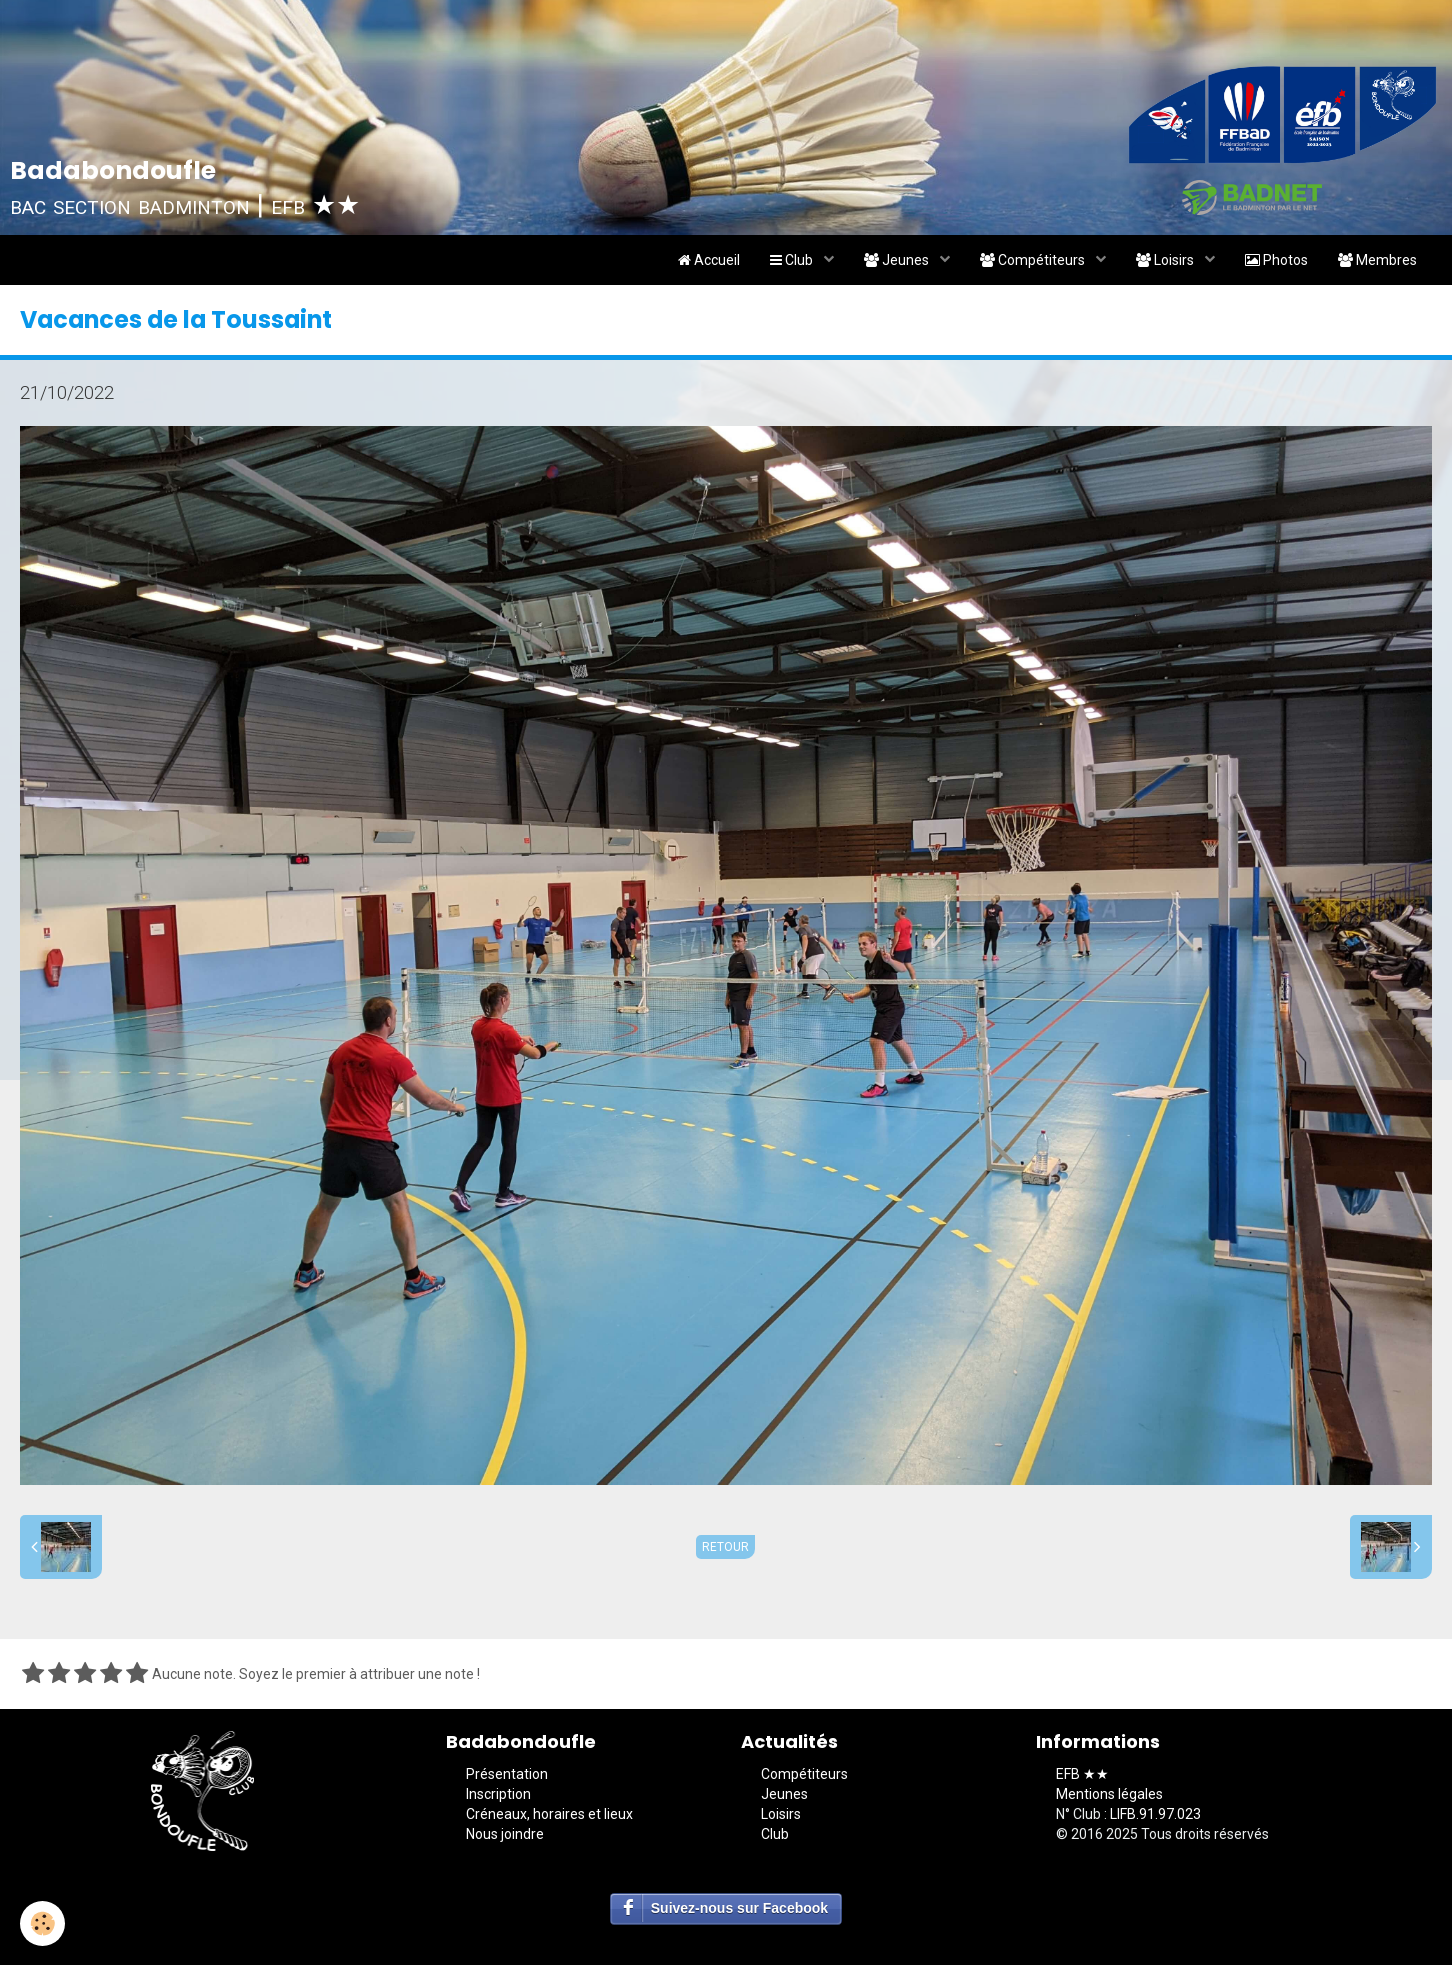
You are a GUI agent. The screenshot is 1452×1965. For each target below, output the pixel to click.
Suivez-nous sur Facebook (739, 1908)
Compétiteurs (1034, 260)
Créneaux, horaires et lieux (549, 1814)
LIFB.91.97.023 (1155, 1814)
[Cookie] (42, 1923)
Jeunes (898, 260)
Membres (1377, 260)
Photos (1276, 260)
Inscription (498, 1794)
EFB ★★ (1082, 1774)
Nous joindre (505, 1834)
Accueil (709, 260)
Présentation (507, 1774)
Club (793, 260)
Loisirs (1166, 260)
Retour (725, 1547)
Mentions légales (1109, 1794)
